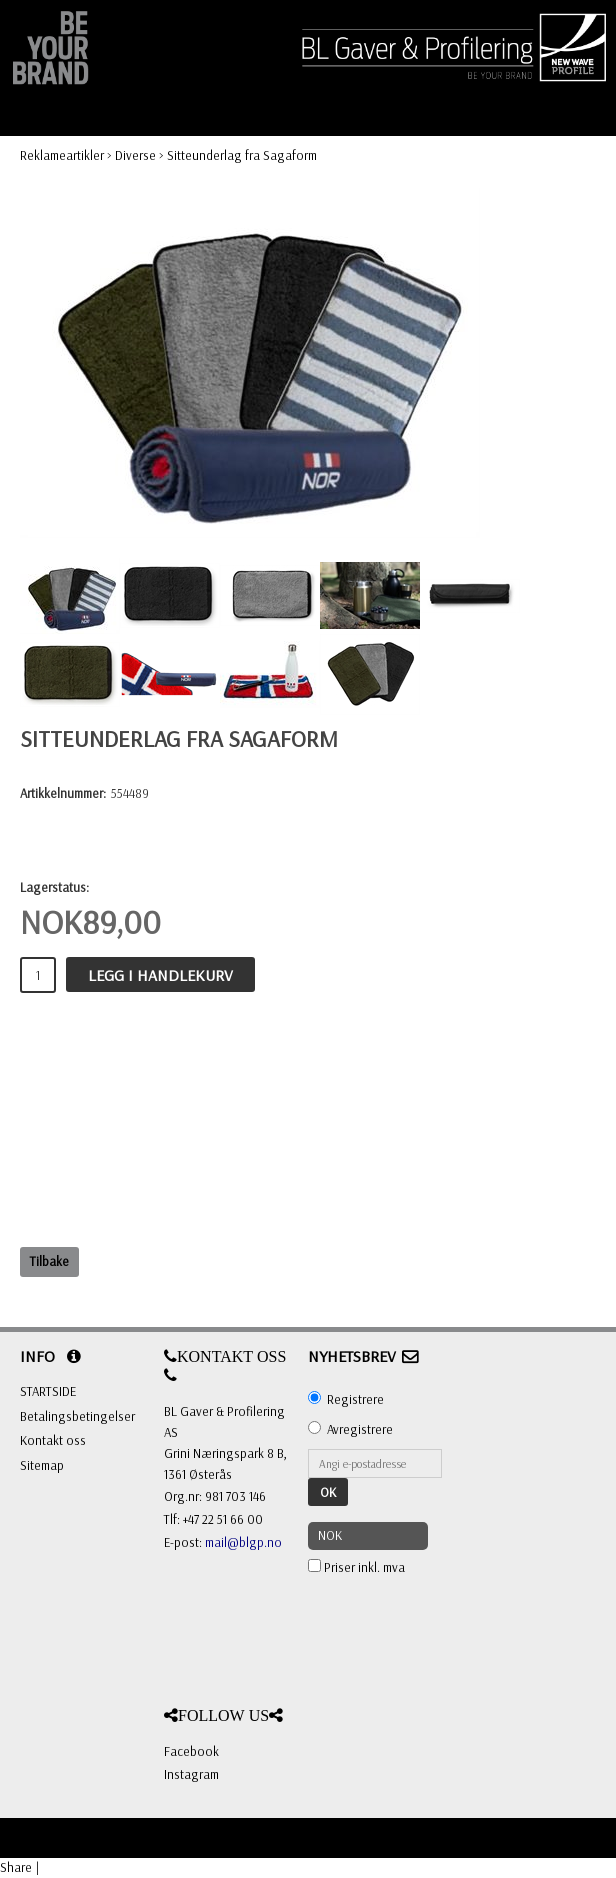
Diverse (135, 155)
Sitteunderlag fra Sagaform (242, 155)
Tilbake (49, 1261)
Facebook (191, 1751)
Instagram (191, 1774)
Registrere (355, 1399)
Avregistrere (360, 1429)
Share (16, 1867)
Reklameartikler (62, 155)
